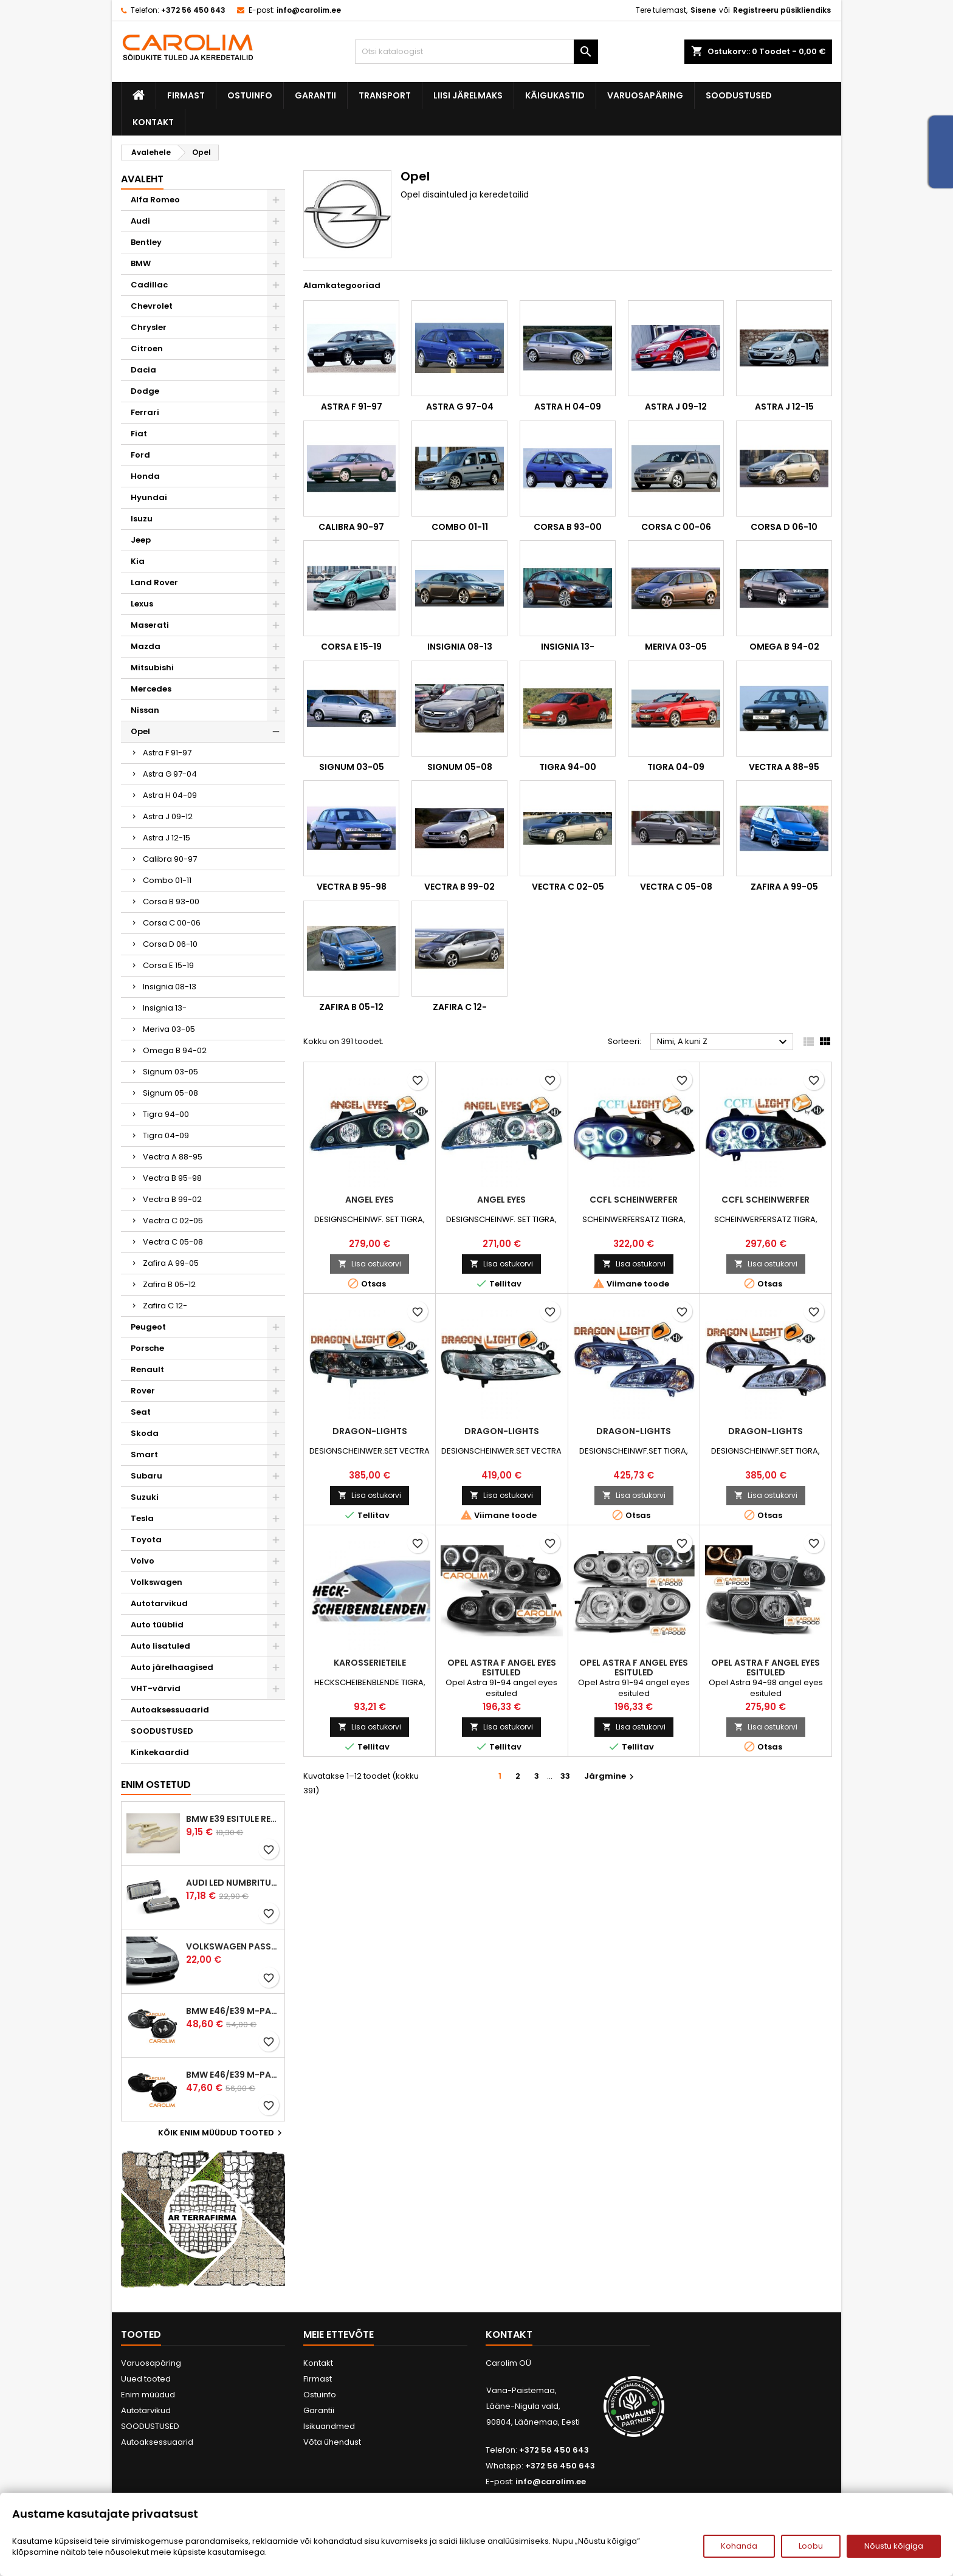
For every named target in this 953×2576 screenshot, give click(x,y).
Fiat (139, 433)
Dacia (143, 370)
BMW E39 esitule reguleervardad (233, 1819)
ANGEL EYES (369, 1200)
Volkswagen (156, 1582)
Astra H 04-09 (170, 795)
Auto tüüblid (157, 1624)
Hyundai (149, 497)
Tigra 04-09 (166, 1135)
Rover (143, 1390)
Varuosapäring (645, 95)
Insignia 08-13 (169, 986)
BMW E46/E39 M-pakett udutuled (233, 2011)
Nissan (145, 710)
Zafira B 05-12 (169, 1284)
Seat (141, 1412)
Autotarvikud (159, 1603)
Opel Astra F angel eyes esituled (501, 1667)
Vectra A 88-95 (172, 1157)
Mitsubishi (152, 667)
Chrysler (149, 327)
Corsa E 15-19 (168, 965)
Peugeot (148, 1327)
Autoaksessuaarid (170, 1710)
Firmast (186, 95)
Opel (140, 731)
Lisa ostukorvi (369, 1264)
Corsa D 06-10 (170, 944)
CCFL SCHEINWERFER (634, 1200)
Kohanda (739, 2546)
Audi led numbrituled (233, 1882)
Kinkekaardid (160, 1752)
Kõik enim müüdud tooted (221, 2133)
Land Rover (154, 582)
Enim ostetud (156, 1784)
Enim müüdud (148, 2394)
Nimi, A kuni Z (723, 1042)
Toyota (146, 1539)
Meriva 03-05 (169, 1029)
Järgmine (610, 1776)
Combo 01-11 (167, 880)
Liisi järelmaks (468, 95)
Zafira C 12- (165, 1305)
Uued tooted (146, 2379)
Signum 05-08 (170, 1093)
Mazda (145, 646)
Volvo (142, 1561)
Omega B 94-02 (175, 1050)
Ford (140, 455)
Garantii (315, 95)
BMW (141, 263)
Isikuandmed (329, 2426)
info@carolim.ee (309, 10)
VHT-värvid (156, 1688)
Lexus (142, 604)
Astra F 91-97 (167, 752)
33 (565, 1776)
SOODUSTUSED (739, 95)
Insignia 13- (165, 1008)
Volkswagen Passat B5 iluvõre (233, 1946)
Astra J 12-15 (166, 837)
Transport (385, 95)
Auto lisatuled (160, 1646)
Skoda (145, 1433)
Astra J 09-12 (168, 816)
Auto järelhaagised (172, 1667)
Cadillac (149, 284)
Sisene (703, 10)
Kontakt (153, 122)
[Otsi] (476, 51)
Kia (138, 561)
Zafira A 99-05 (171, 1263)
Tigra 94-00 (166, 1114)
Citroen (147, 348)
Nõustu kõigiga (893, 2546)
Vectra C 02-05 (173, 1220)
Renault (147, 1369)
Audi (140, 221)
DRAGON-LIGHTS (369, 1431)
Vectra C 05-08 (173, 1242)
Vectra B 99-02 (172, 1199)
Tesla (142, 1518)
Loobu (811, 2546)
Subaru (146, 1476)
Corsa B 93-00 (171, 901)
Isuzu (142, 518)
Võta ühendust (332, 2442)
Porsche (147, 1348)
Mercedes (151, 689)
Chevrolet (152, 306)
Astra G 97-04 (170, 774)
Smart (144, 1454)
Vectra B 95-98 (172, 1178)
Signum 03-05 (170, 1071)
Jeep (141, 540)
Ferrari (145, 412)
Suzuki (145, 1497)
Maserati (150, 625)
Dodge (145, 391)
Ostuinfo (249, 95)
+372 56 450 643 (193, 10)
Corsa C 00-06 (172, 923)
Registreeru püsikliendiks (782, 10)
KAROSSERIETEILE (370, 1663)
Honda (145, 476)
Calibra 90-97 (170, 859)
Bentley (146, 242)
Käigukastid (555, 95)
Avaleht (142, 179)
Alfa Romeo (155, 199)
